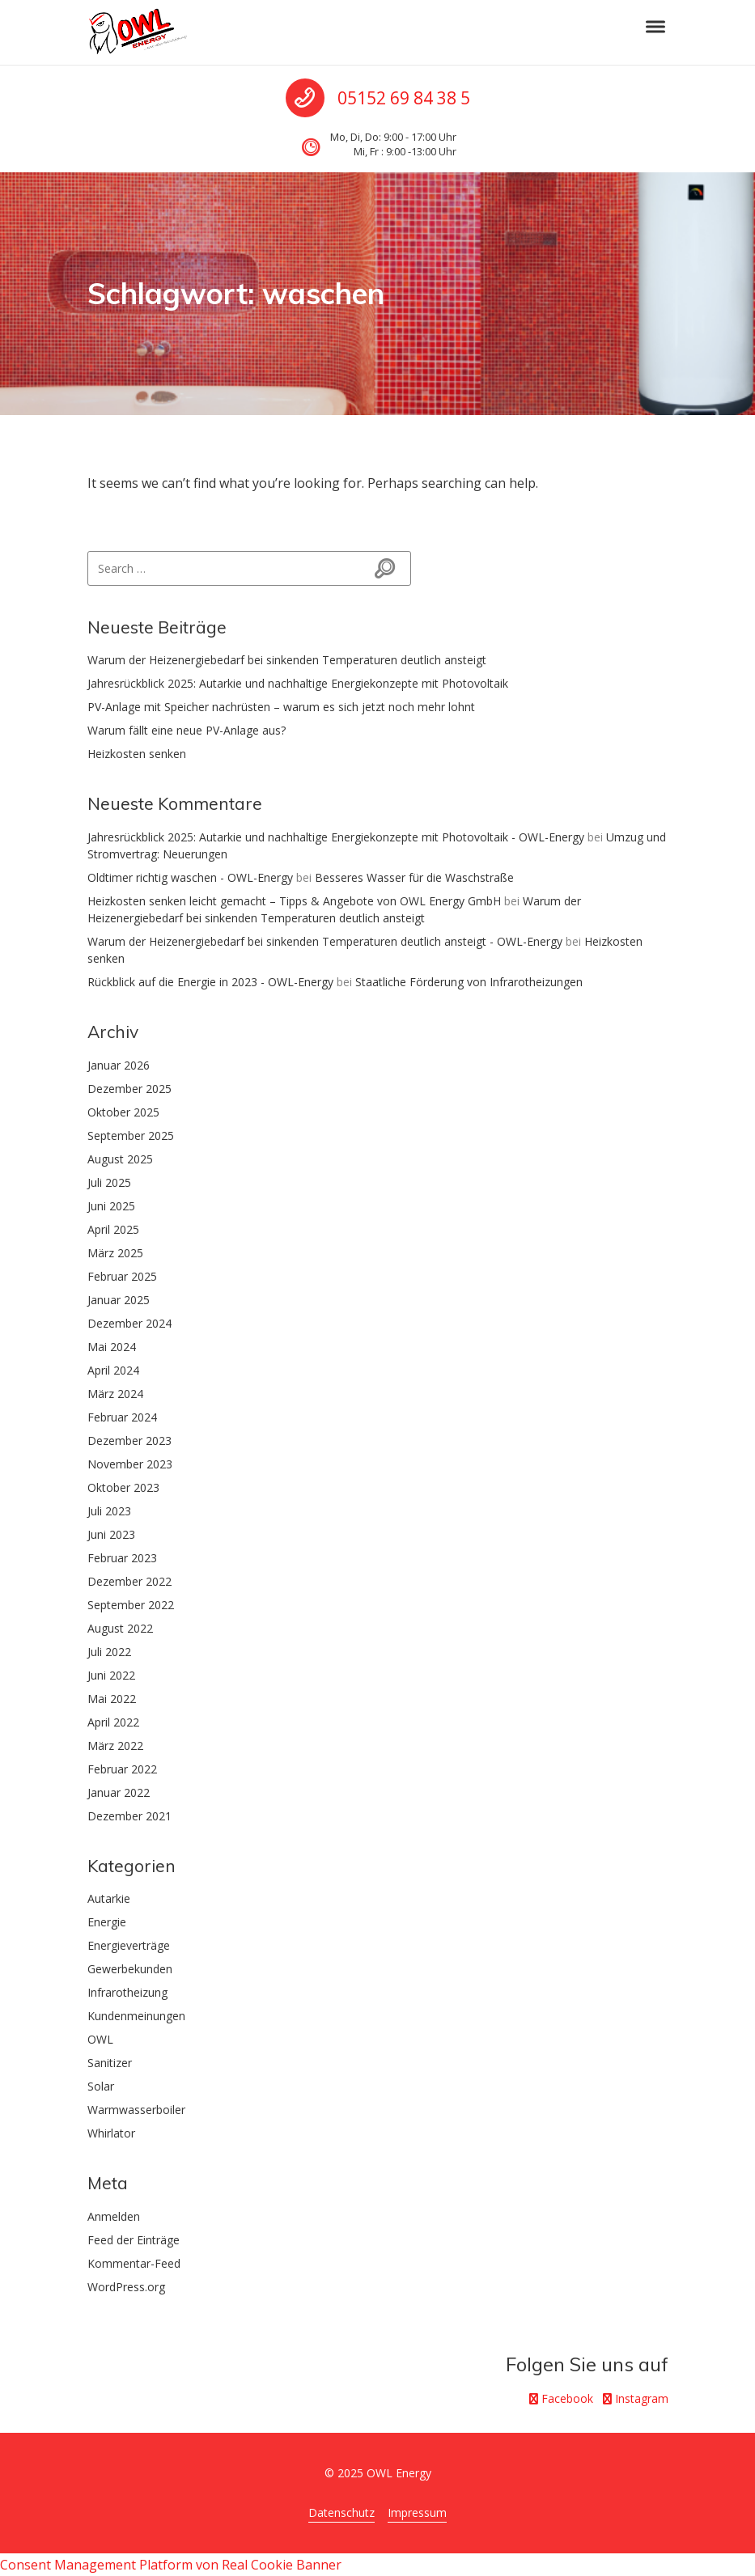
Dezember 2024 (129, 1323)
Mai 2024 (111, 1346)
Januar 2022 (118, 1792)
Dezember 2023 (129, 1440)
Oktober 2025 (123, 1112)
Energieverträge (128, 1945)
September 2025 (130, 1135)
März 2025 (115, 1252)
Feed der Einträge (133, 2240)
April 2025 (113, 1229)
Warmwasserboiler (136, 2109)
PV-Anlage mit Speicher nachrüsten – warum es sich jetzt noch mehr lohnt (281, 706)
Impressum (417, 2512)
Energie (106, 1922)
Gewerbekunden (129, 1968)
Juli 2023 (109, 1511)
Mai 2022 (111, 1698)
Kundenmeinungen (136, 2015)
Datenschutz (341, 2512)
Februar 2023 (122, 1558)
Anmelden (113, 2216)
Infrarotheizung (127, 1992)
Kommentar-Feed (133, 2263)
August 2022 (120, 1628)
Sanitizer (109, 2062)
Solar (100, 2086)
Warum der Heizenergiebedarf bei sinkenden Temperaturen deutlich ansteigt (286, 659)
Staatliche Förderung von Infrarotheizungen (469, 981)
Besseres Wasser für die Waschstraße (414, 877)
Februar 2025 (122, 1276)
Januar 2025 (118, 1299)
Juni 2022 (111, 1675)
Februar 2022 (122, 1769)
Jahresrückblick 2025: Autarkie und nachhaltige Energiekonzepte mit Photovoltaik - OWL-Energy (335, 837)
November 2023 (129, 1464)
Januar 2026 (118, 1065)
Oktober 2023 (123, 1487)
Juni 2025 (111, 1206)
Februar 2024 (122, 1417)
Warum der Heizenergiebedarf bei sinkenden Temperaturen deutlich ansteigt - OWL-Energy (324, 941)
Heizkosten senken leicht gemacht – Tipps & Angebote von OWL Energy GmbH (294, 901)
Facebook (561, 2398)
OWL (100, 2039)
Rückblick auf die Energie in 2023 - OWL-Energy (210, 981)
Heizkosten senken (136, 753)
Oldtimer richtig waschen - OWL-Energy (190, 877)
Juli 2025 (109, 1182)
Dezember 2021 (129, 1816)
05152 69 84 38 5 (403, 98)
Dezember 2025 (129, 1088)
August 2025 (120, 1159)
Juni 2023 (111, 1534)
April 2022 (113, 1722)
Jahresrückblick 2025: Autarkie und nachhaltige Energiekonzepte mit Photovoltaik (297, 683)
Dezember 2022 (129, 1581)
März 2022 (115, 1745)
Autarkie (108, 1898)
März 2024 (115, 1393)
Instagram (635, 2398)
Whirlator (111, 2133)
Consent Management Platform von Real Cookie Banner (170, 2565)
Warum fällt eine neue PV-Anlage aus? (186, 730)
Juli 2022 (109, 1651)
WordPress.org (126, 2286)
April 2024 (113, 1370)
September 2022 (130, 1604)
